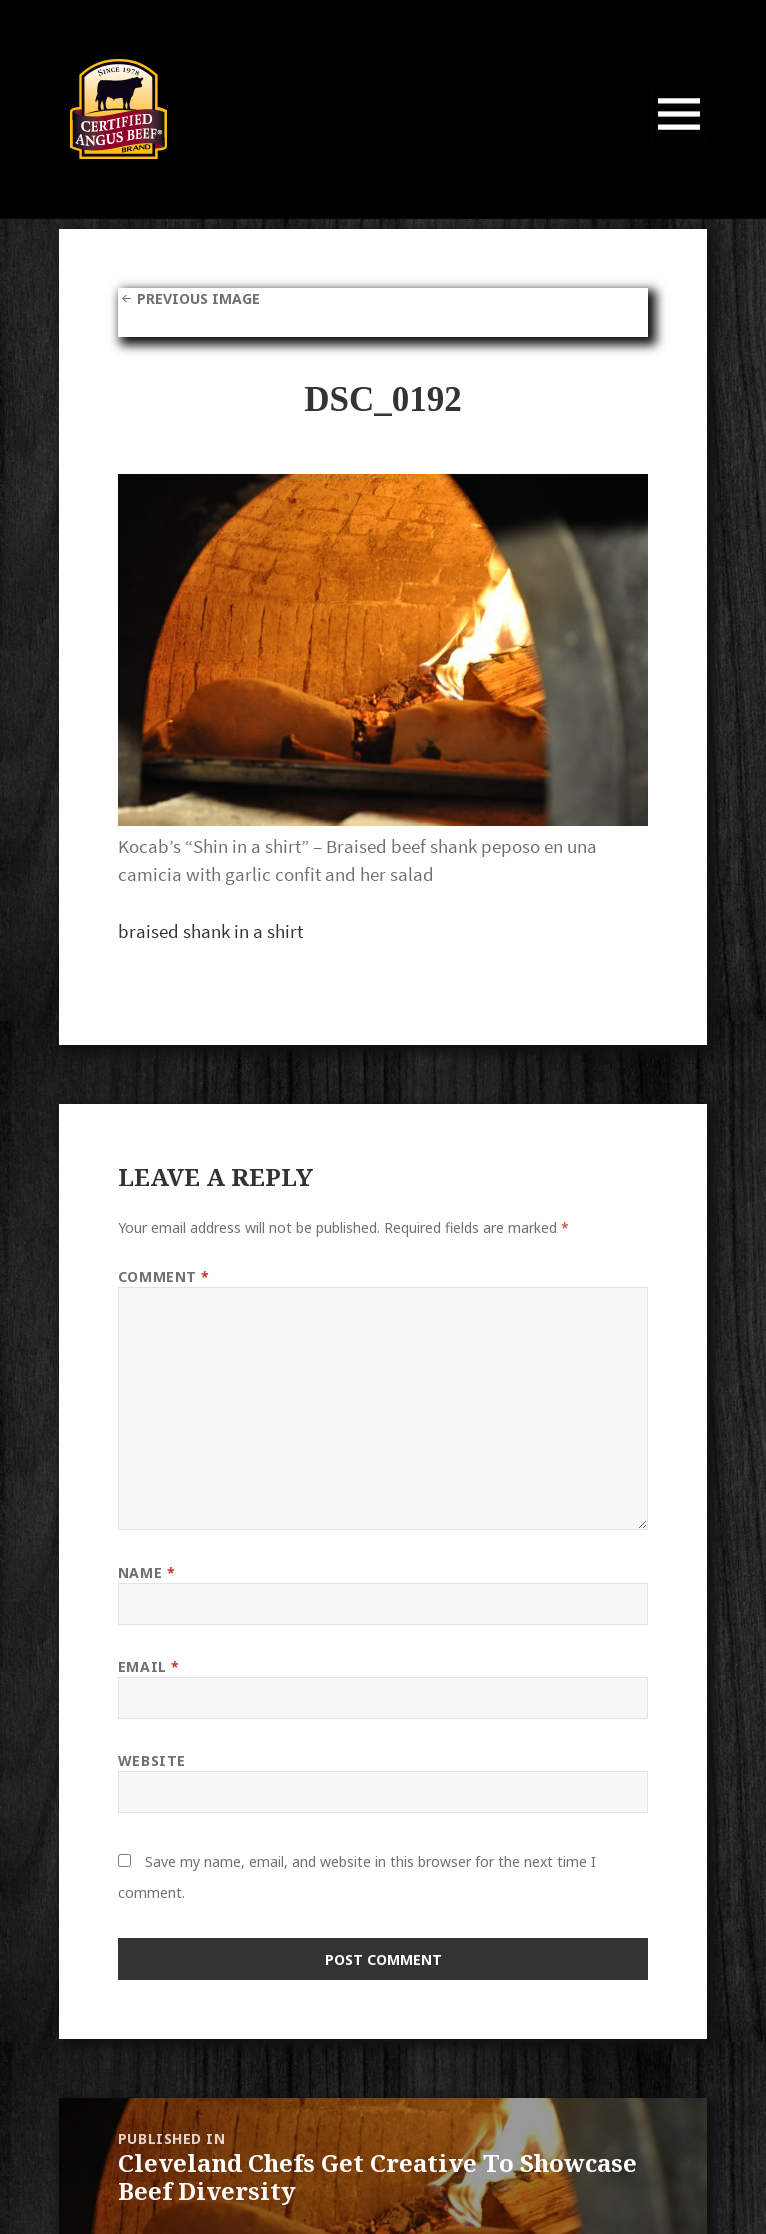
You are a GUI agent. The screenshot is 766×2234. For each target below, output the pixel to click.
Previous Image (198, 298)
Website (152, 1760)
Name (146, 1572)
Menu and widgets (679, 141)
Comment (164, 1276)
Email (149, 1666)
